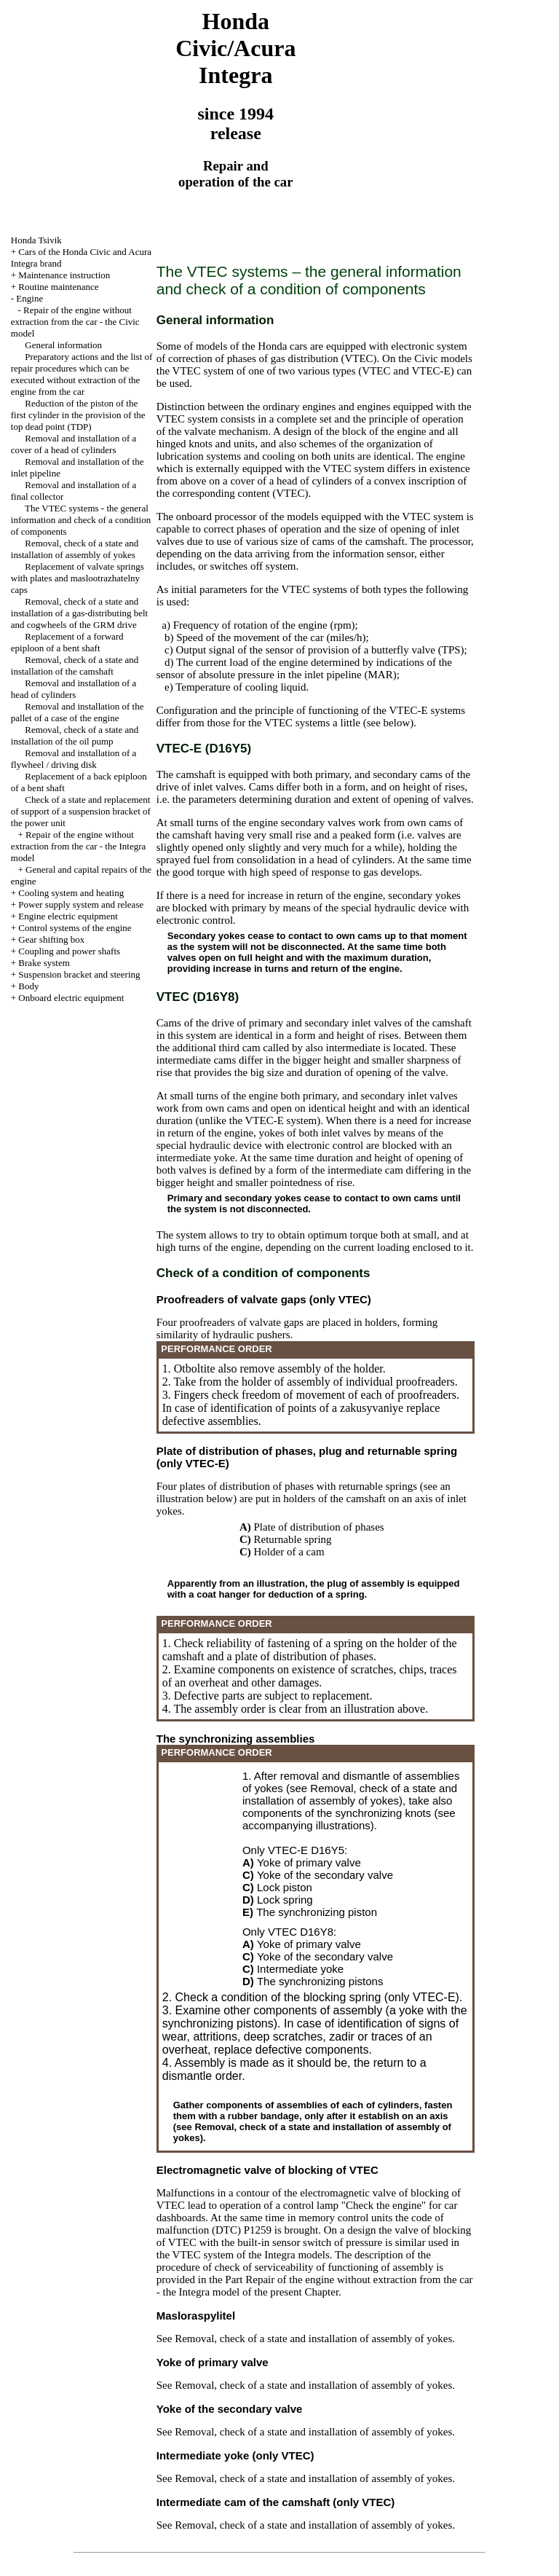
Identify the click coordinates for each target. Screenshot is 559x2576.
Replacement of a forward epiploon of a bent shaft (67, 642)
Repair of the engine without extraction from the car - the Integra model (78, 846)
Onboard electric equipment (71, 997)
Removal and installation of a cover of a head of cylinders (74, 444)
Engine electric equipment (67, 916)
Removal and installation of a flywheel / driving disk (74, 758)
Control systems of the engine (74, 927)
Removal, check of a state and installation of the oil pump (74, 735)
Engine (29, 298)
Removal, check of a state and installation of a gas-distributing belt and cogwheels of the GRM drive (79, 613)
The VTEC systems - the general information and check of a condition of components (81, 520)
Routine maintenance (58, 286)
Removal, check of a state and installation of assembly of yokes (74, 549)
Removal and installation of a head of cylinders (74, 689)
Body (28, 986)
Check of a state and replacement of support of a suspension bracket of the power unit (81, 811)
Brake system (43, 962)
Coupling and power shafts (69, 951)
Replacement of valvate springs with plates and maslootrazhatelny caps (77, 578)
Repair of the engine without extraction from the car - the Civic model (75, 322)
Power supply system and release (80, 904)
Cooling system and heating (71, 892)
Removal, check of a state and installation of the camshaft (74, 665)
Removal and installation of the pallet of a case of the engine (77, 712)
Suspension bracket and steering (79, 974)
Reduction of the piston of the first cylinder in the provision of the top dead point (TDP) (78, 415)
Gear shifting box (51, 939)
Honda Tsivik (36, 240)
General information (63, 344)
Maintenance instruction (64, 275)
